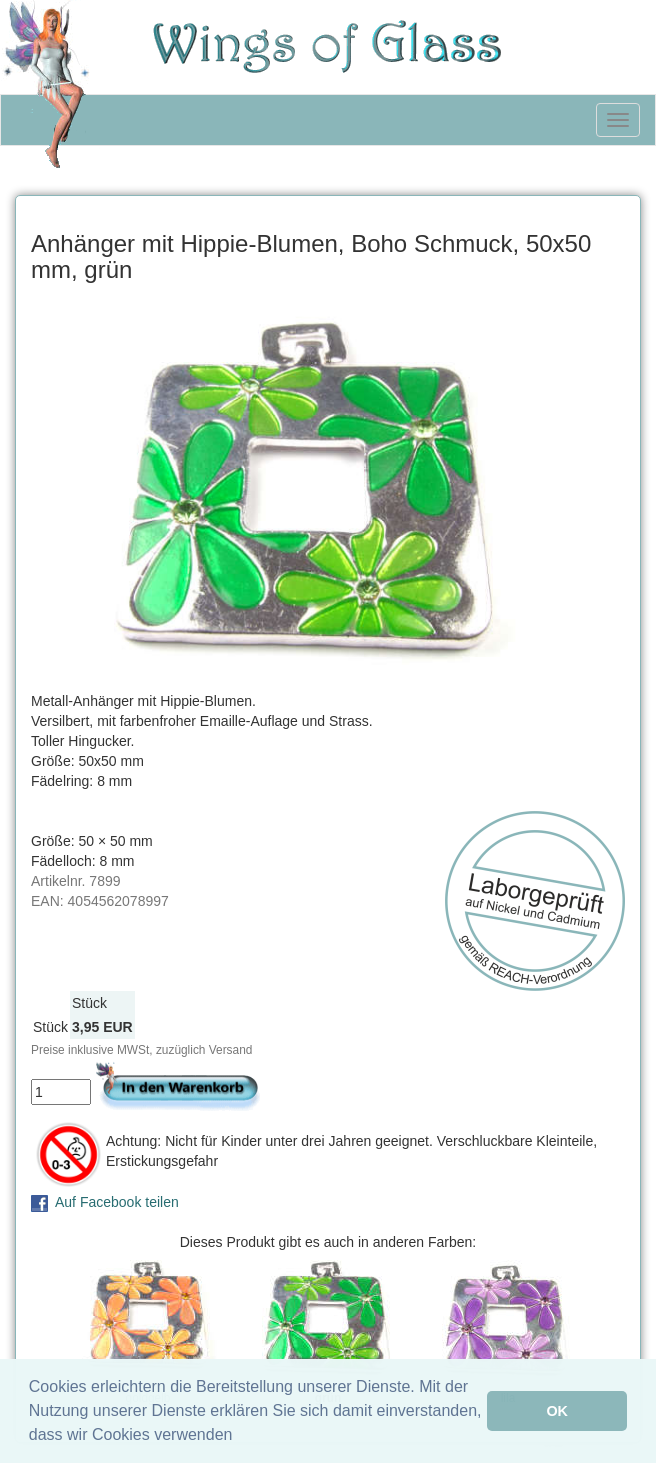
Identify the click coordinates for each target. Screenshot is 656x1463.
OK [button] (557, 1411)
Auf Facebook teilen (117, 1202)
